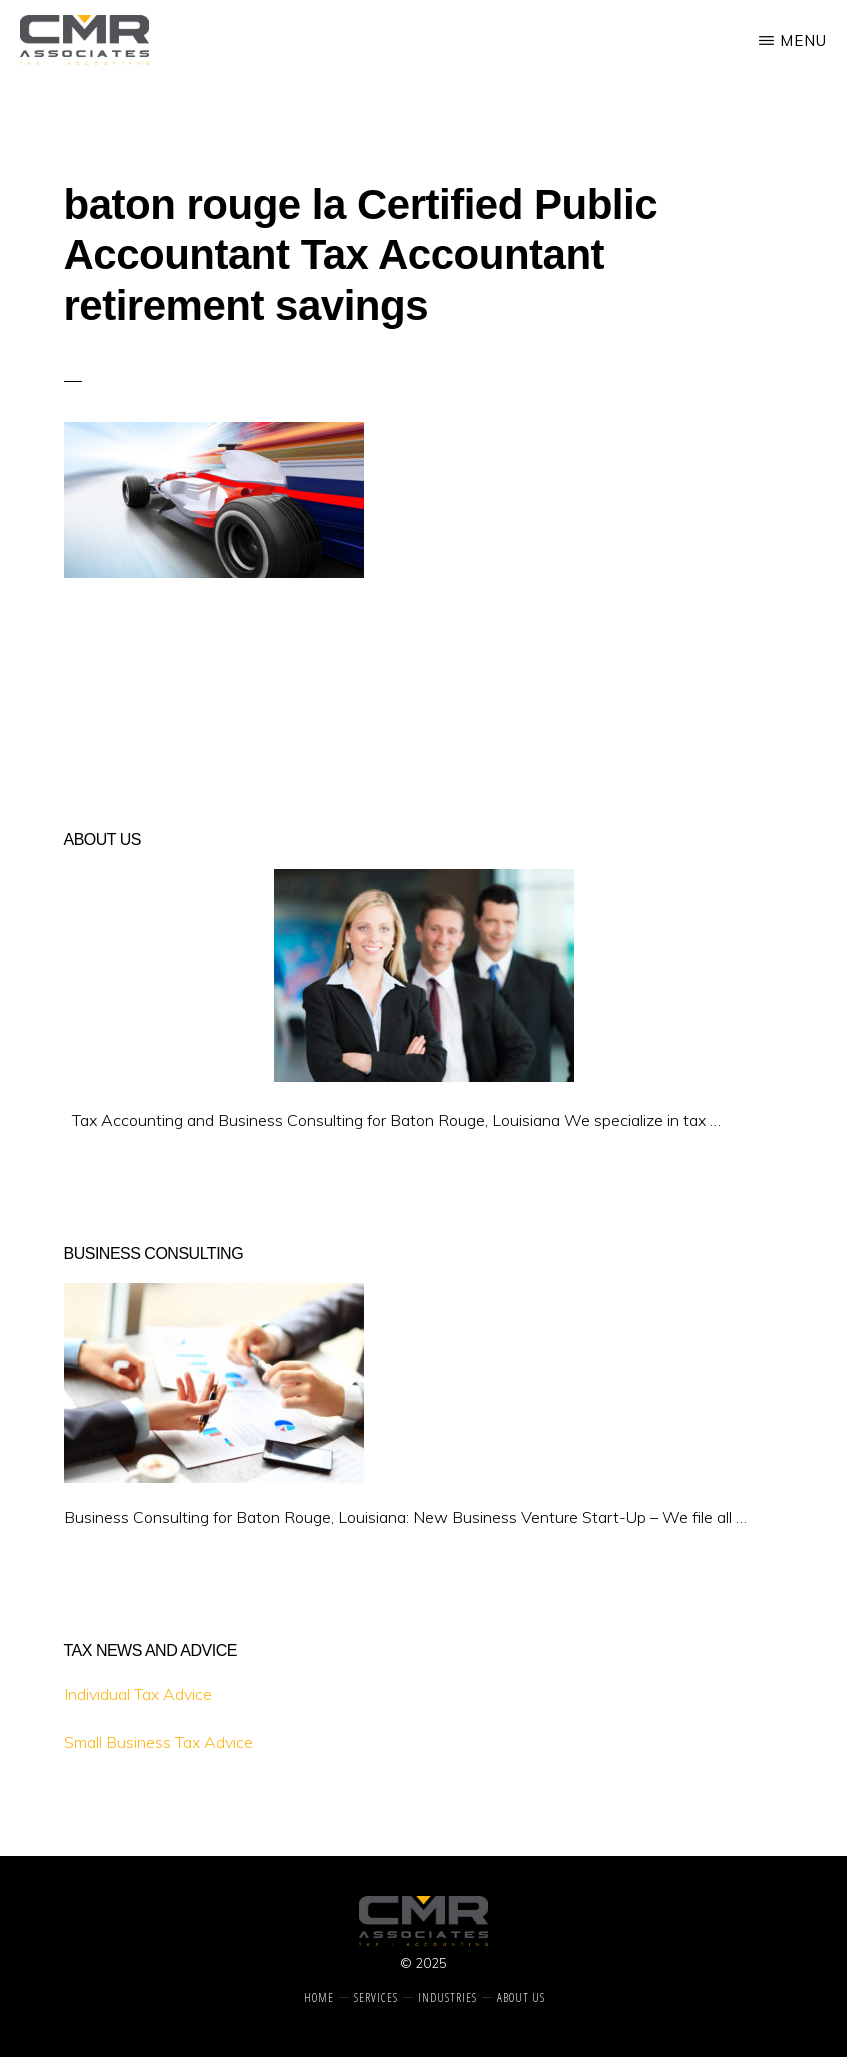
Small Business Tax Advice (158, 1742)
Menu (803, 40)
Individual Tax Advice (138, 1694)
